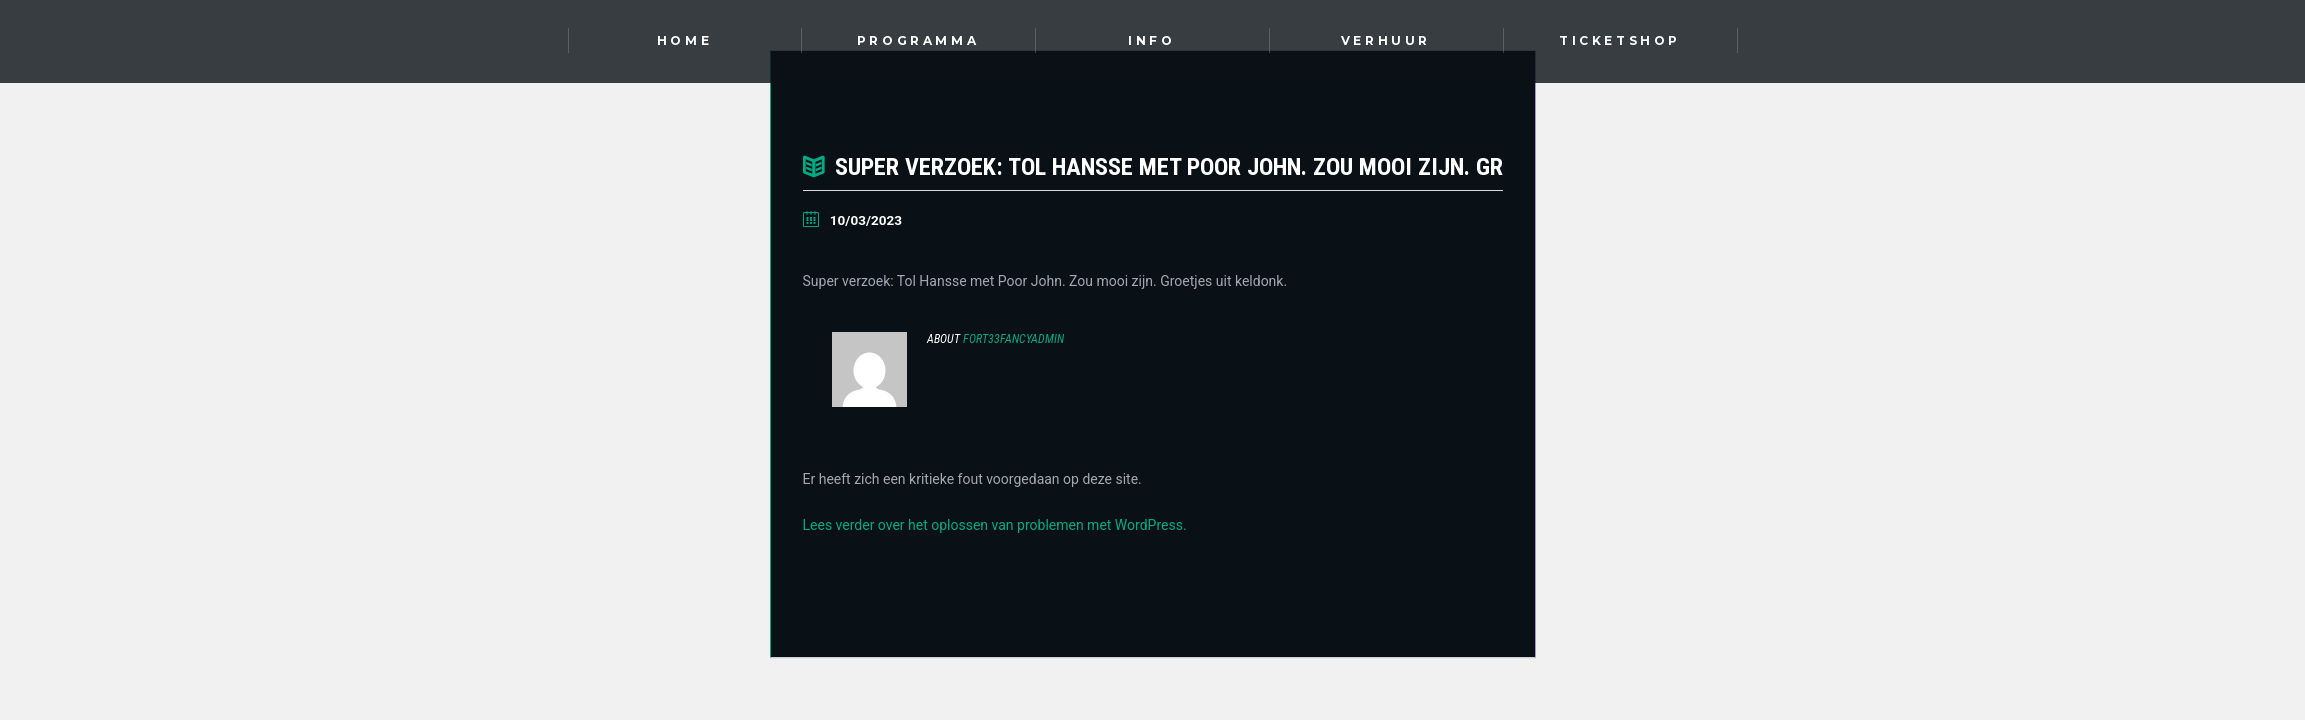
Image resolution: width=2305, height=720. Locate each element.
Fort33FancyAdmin (1013, 339)
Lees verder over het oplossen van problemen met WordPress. (995, 525)
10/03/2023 (866, 220)
